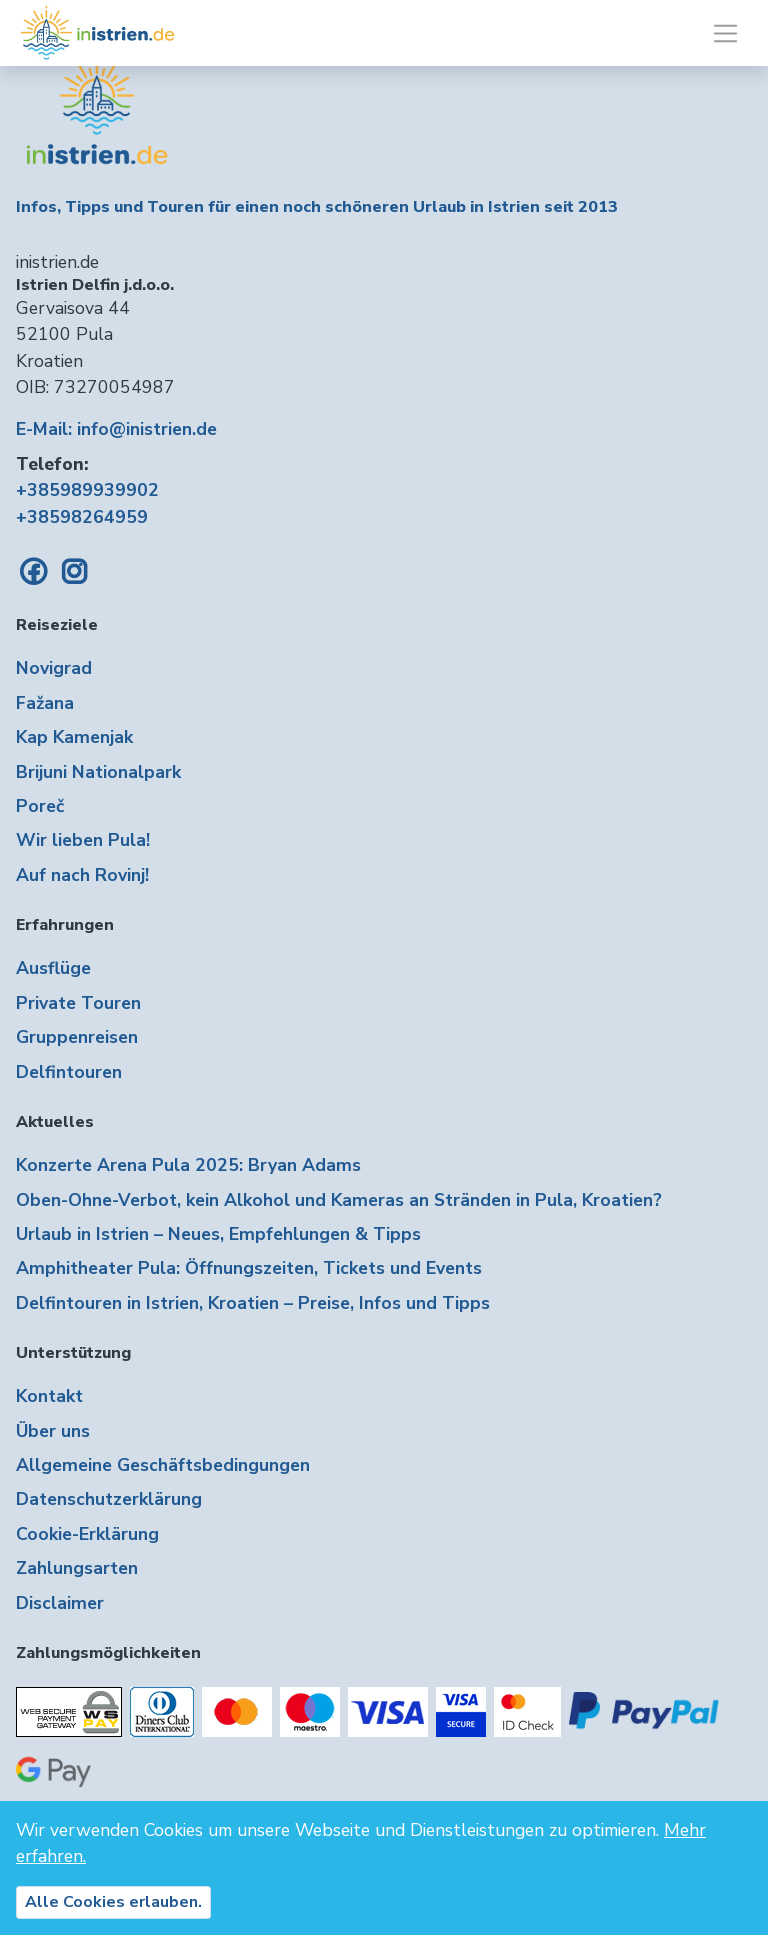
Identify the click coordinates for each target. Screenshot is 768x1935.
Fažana (45, 703)
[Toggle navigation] (725, 33)
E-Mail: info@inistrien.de (116, 429)
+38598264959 (82, 517)
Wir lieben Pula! (83, 840)
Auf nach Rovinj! (82, 875)
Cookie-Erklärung (87, 1534)
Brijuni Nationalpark (98, 772)
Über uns (53, 1431)
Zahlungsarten (77, 1568)
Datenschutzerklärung (109, 1499)
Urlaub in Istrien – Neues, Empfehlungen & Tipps (218, 1234)
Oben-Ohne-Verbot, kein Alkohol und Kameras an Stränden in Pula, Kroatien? (339, 1200)
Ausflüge (53, 968)
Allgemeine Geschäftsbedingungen (163, 1465)
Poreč (40, 806)
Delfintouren (69, 1072)
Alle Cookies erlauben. (113, 1902)
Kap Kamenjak (74, 737)
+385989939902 (87, 490)
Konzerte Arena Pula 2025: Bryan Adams (188, 1165)
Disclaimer (60, 1603)
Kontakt (49, 1396)
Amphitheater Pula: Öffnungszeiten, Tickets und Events (249, 1268)
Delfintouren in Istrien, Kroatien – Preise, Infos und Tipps (253, 1303)
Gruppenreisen (77, 1037)
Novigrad (54, 668)
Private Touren (78, 1003)
